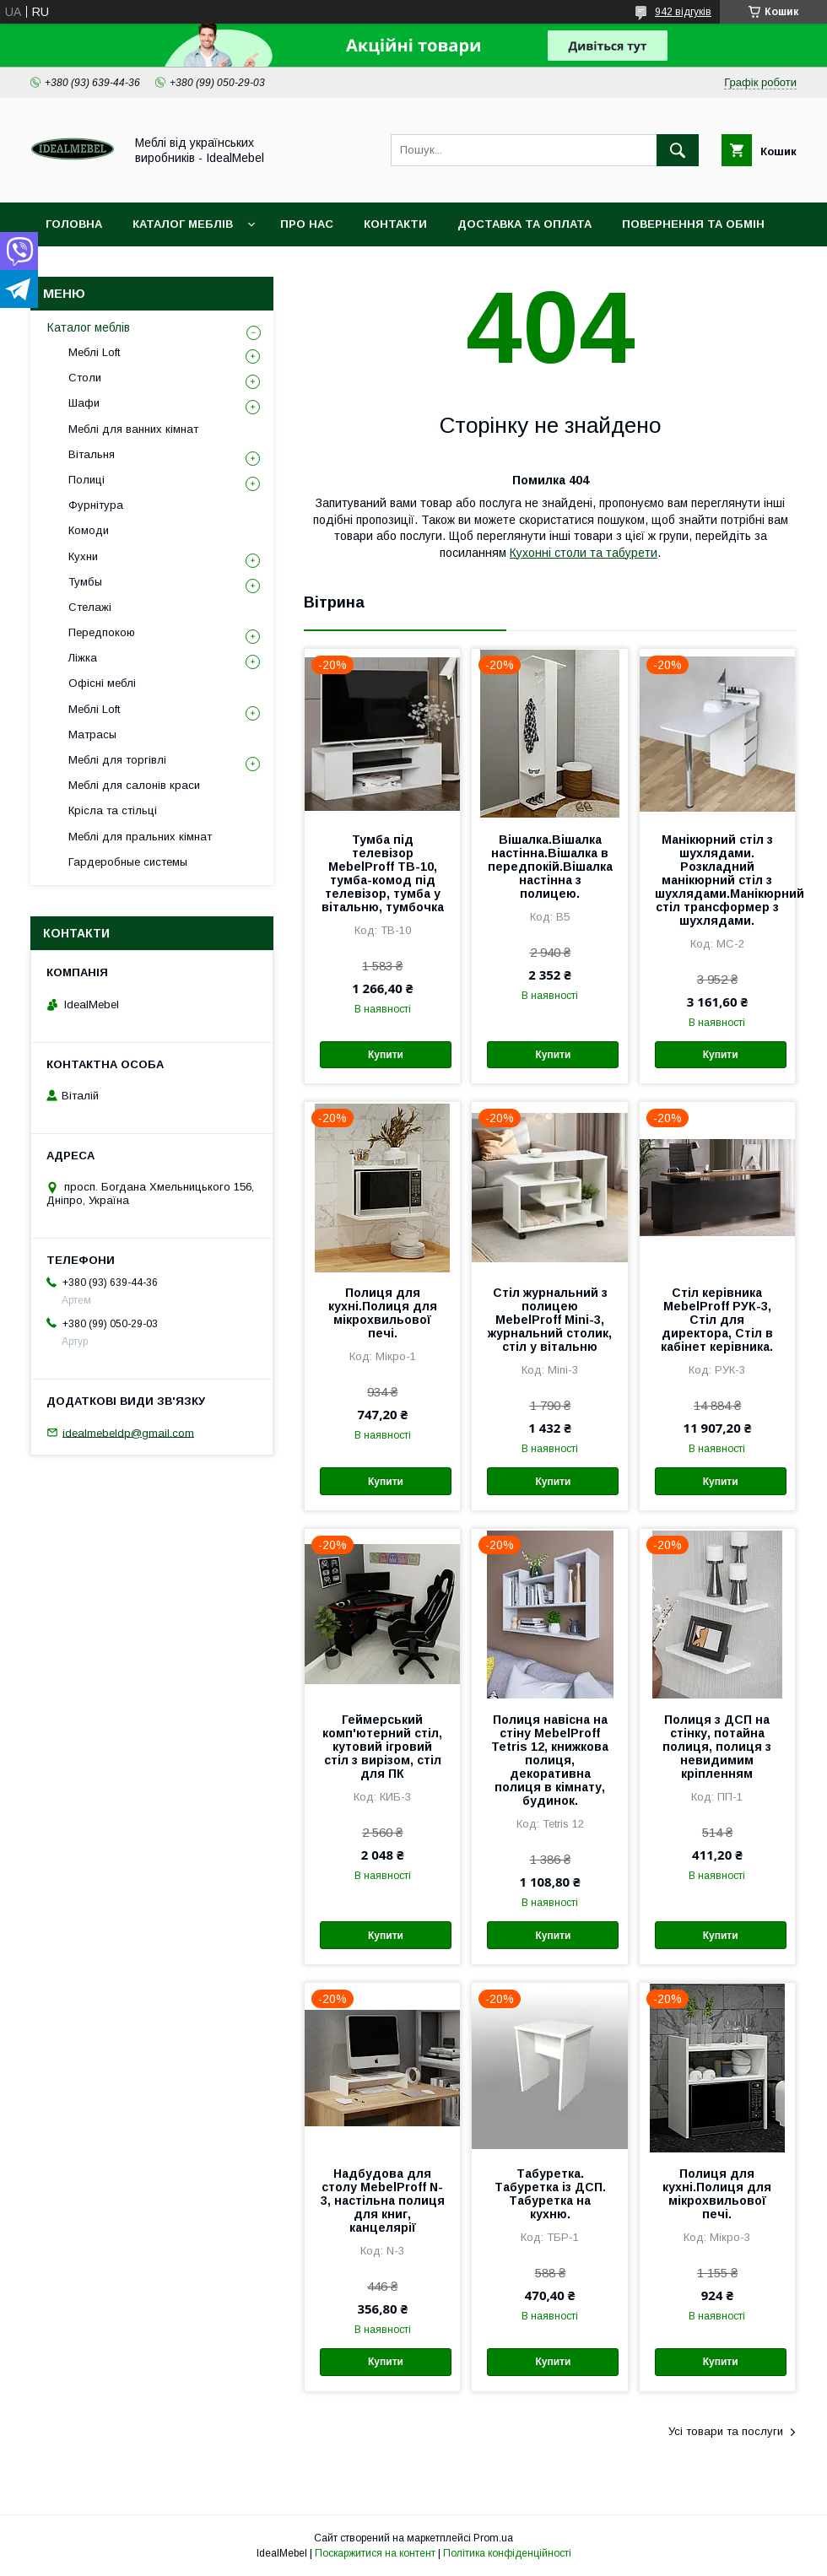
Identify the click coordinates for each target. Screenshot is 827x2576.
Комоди (88, 530)
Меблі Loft (94, 352)
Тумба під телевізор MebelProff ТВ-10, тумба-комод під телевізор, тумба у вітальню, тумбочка (383, 873)
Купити (385, 1055)
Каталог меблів (182, 224)
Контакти (395, 224)
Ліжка (82, 657)
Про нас (306, 224)
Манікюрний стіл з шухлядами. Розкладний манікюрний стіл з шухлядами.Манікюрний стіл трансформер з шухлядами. (717, 880)
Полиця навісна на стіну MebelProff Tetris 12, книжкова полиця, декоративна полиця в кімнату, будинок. (549, 1760)
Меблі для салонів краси (134, 785)
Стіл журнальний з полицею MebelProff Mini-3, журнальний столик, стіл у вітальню (550, 1319)
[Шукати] (678, 150)
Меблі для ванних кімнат (133, 429)
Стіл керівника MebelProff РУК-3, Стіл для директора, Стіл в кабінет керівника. (717, 1319)
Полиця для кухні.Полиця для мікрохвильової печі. (382, 1313)
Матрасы (92, 734)
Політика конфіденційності (507, 2553)
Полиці (86, 479)
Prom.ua (493, 2538)
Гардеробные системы (127, 862)
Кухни (83, 556)
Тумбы (85, 581)
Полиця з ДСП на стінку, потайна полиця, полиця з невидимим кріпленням (716, 1746)
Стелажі (89, 607)
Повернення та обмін (693, 224)
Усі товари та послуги (725, 2431)
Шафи (84, 403)
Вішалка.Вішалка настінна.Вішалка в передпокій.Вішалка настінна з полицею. (550, 866)
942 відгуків (683, 12)
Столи (84, 377)
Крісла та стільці (112, 810)
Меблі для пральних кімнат (140, 836)
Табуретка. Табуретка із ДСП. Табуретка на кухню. (550, 2194)
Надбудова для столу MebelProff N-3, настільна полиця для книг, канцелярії (383, 2200)
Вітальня (91, 454)
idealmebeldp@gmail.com (128, 1432)
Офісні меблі (102, 683)
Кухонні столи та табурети (583, 552)
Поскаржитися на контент (375, 2553)
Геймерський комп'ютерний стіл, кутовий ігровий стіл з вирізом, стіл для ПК (382, 1746)
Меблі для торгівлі (117, 759)
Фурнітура (95, 505)
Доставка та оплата (524, 224)
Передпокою (101, 632)
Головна (74, 224)
